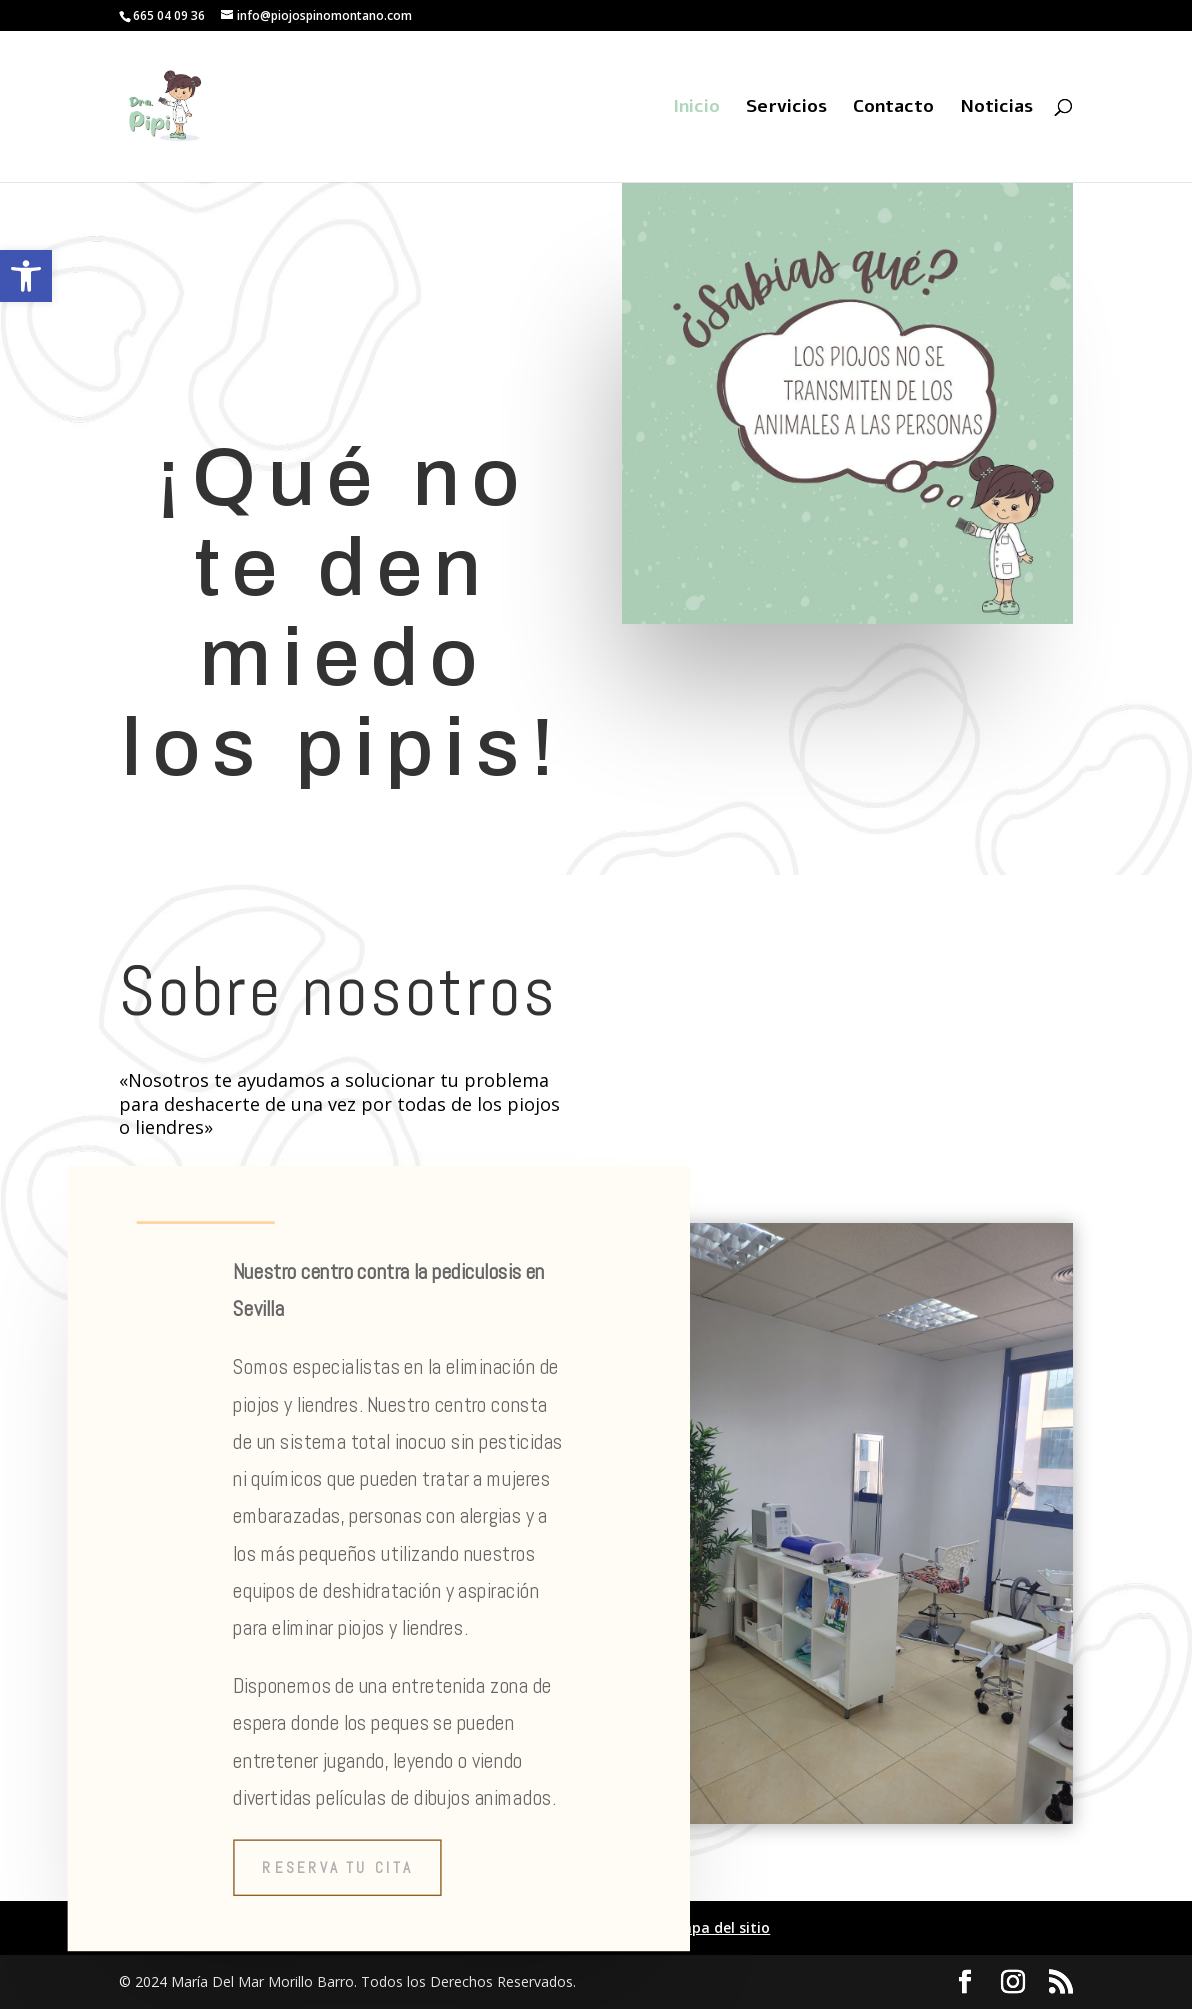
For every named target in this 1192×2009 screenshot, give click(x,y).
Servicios (786, 108)
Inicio (696, 108)
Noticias (996, 108)
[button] (26, 276)
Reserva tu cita (337, 1867)
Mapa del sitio (720, 1927)
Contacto (893, 108)
